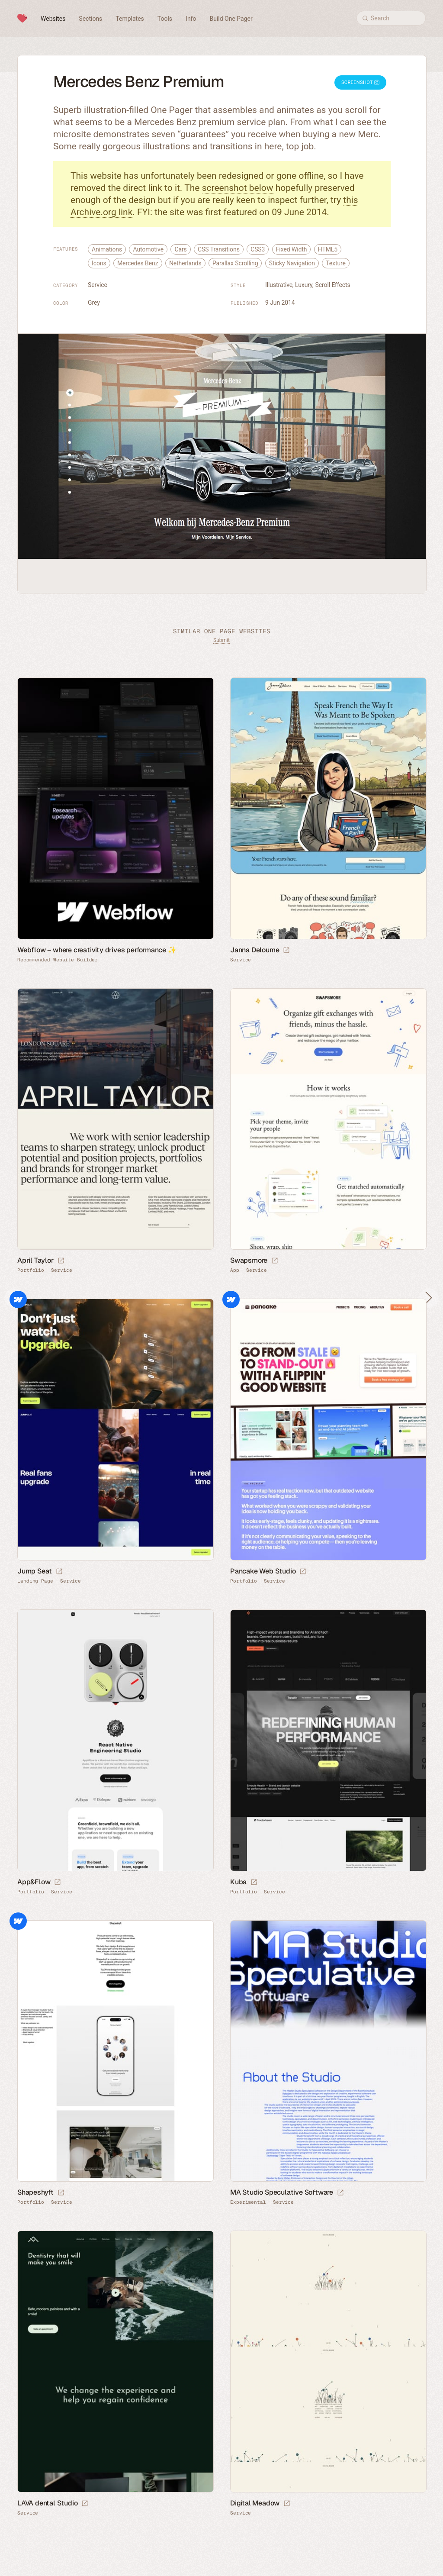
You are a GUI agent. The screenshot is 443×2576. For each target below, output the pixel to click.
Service (97, 284)
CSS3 (257, 249)
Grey (94, 302)
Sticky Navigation (292, 263)
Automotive (148, 249)
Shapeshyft (35, 2192)
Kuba (238, 1881)
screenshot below (237, 188)
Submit (221, 640)
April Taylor (35, 1260)
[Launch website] (286, 950)
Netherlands (185, 263)
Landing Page (35, 1581)
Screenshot (360, 82)
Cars (180, 249)
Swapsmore (248, 1260)
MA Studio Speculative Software (281, 2192)
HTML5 (327, 249)
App (234, 1270)
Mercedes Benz (137, 263)
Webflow (18, 1299)
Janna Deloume (254, 949)
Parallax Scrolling (235, 263)
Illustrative (278, 284)
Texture (336, 263)
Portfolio (30, 1270)
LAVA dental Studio (47, 2503)
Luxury (304, 284)
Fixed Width (291, 249)
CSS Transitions (219, 249)
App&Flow (33, 1881)
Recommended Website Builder (57, 960)
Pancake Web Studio (262, 1571)
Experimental (248, 2202)
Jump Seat (34, 1571)
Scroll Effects (332, 284)
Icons (99, 263)
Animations (107, 249)
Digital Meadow (254, 2503)
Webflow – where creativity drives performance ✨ (97, 949)
